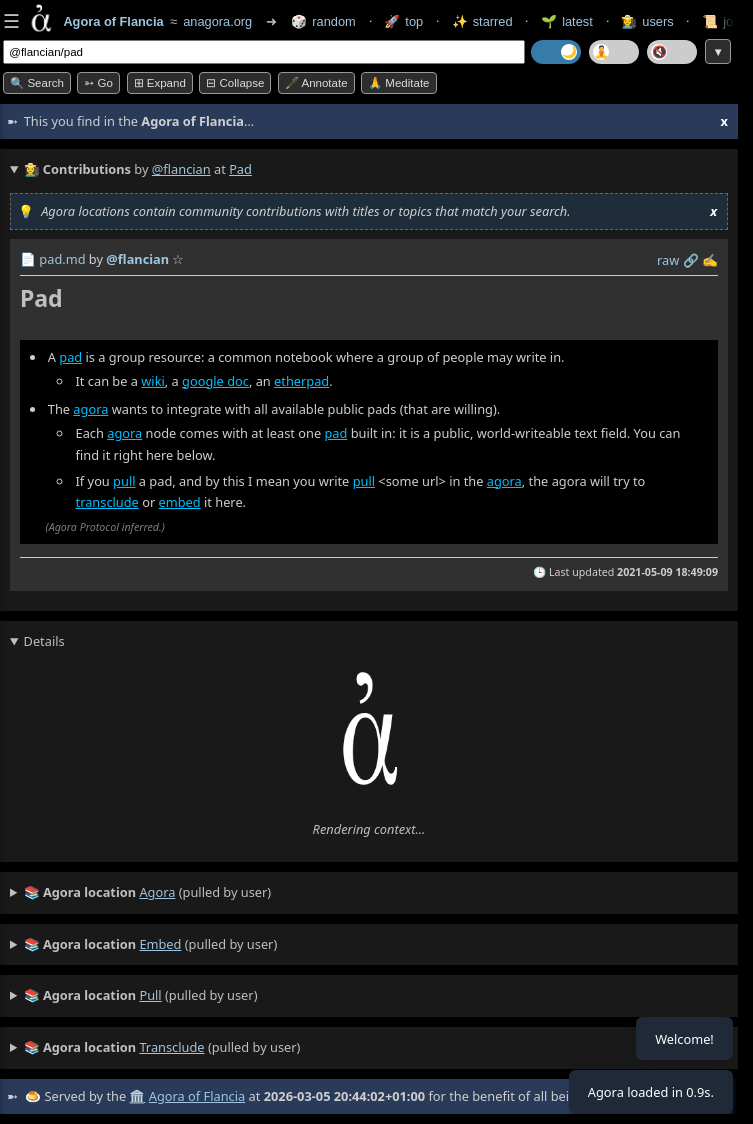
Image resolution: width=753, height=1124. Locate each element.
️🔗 (691, 260)
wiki (153, 381)
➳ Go (98, 83)
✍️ (710, 260)
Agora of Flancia (197, 1096)
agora (90, 409)
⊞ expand (160, 83)
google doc (215, 381)
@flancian (181, 169)
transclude (107, 503)
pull (124, 481)
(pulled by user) (148, 893)
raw (668, 260)
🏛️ (137, 1096)
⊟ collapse (235, 83)
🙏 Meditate (398, 83)
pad (70, 357)
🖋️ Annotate (316, 83)
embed (180, 503)
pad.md (62, 259)
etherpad (301, 381)
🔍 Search (37, 83)
